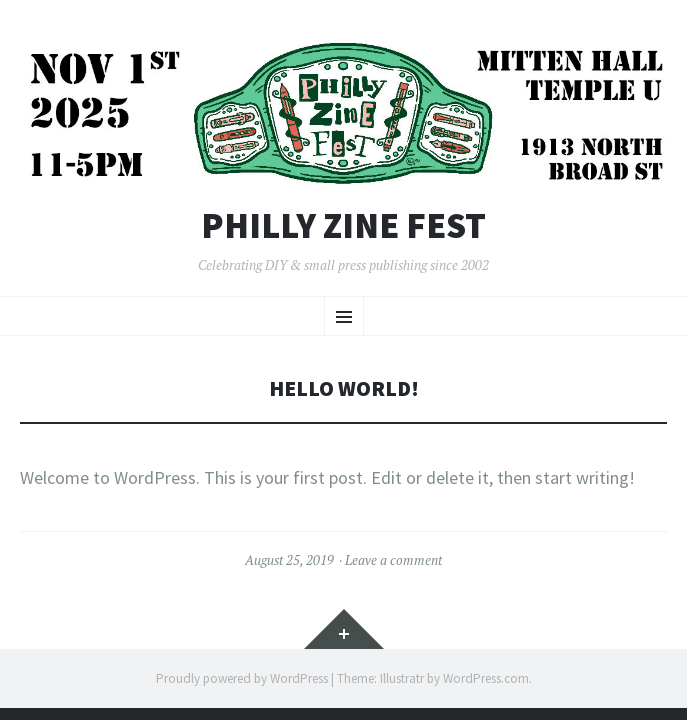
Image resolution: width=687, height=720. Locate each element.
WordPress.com (486, 678)
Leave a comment (393, 560)
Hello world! (344, 388)
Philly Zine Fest (343, 226)
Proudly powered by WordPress (242, 678)
